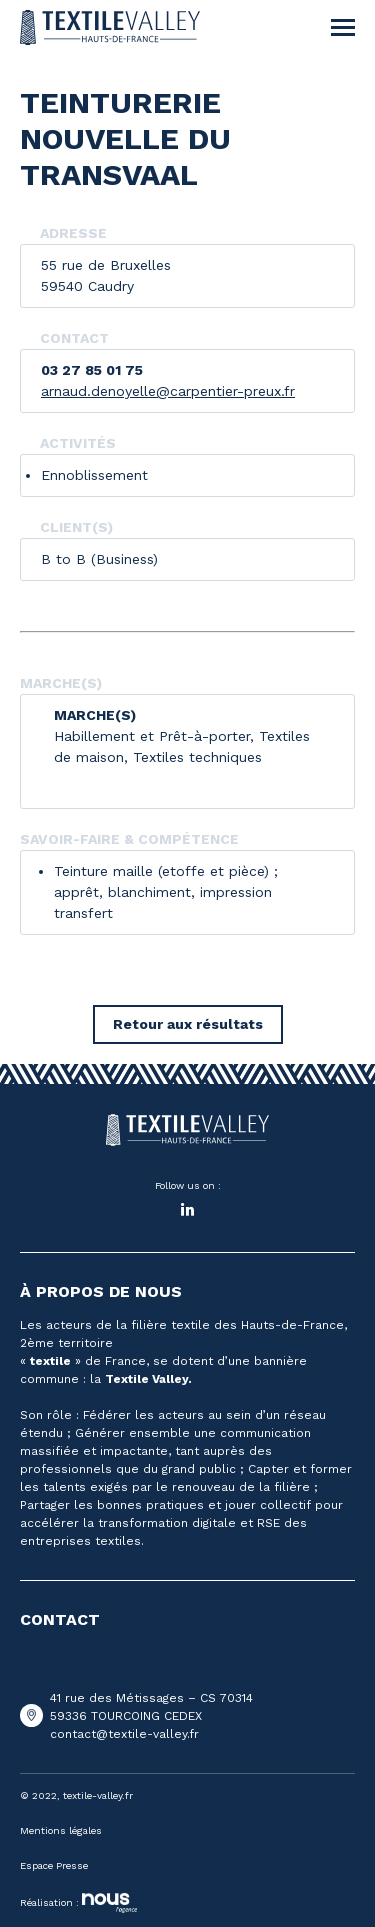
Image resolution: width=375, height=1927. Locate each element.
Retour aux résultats (188, 1024)
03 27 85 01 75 (92, 370)
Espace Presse (54, 1865)
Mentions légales (61, 1830)
